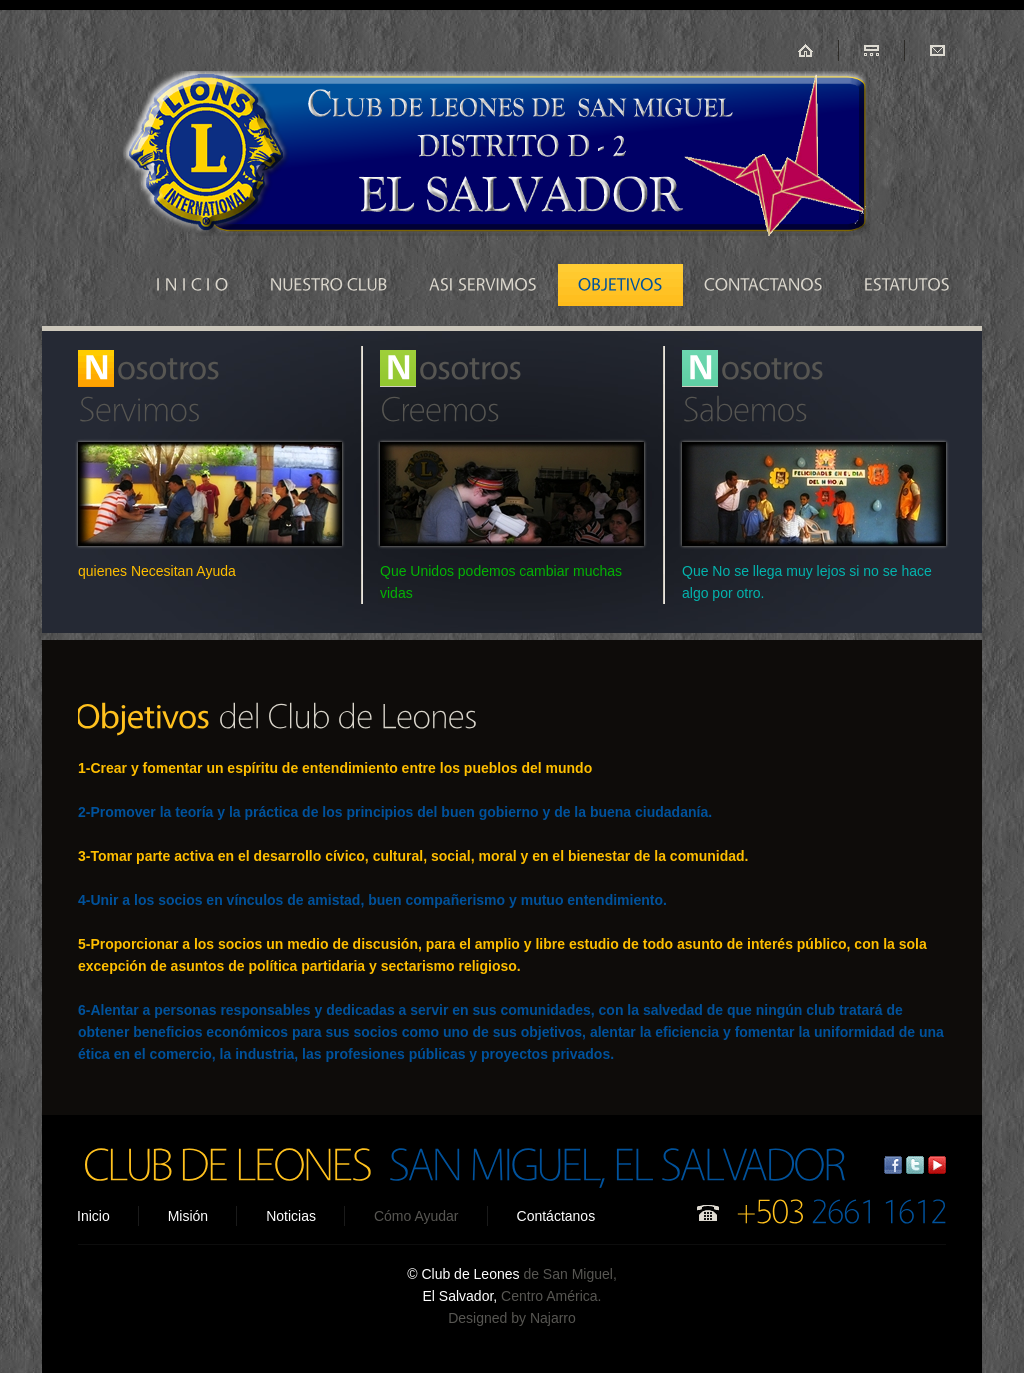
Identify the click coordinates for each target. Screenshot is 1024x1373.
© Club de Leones (465, 1274)
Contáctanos (556, 1216)
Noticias (291, 1216)
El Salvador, (460, 1296)
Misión (188, 1216)
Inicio (93, 1216)
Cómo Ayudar (416, 1216)
